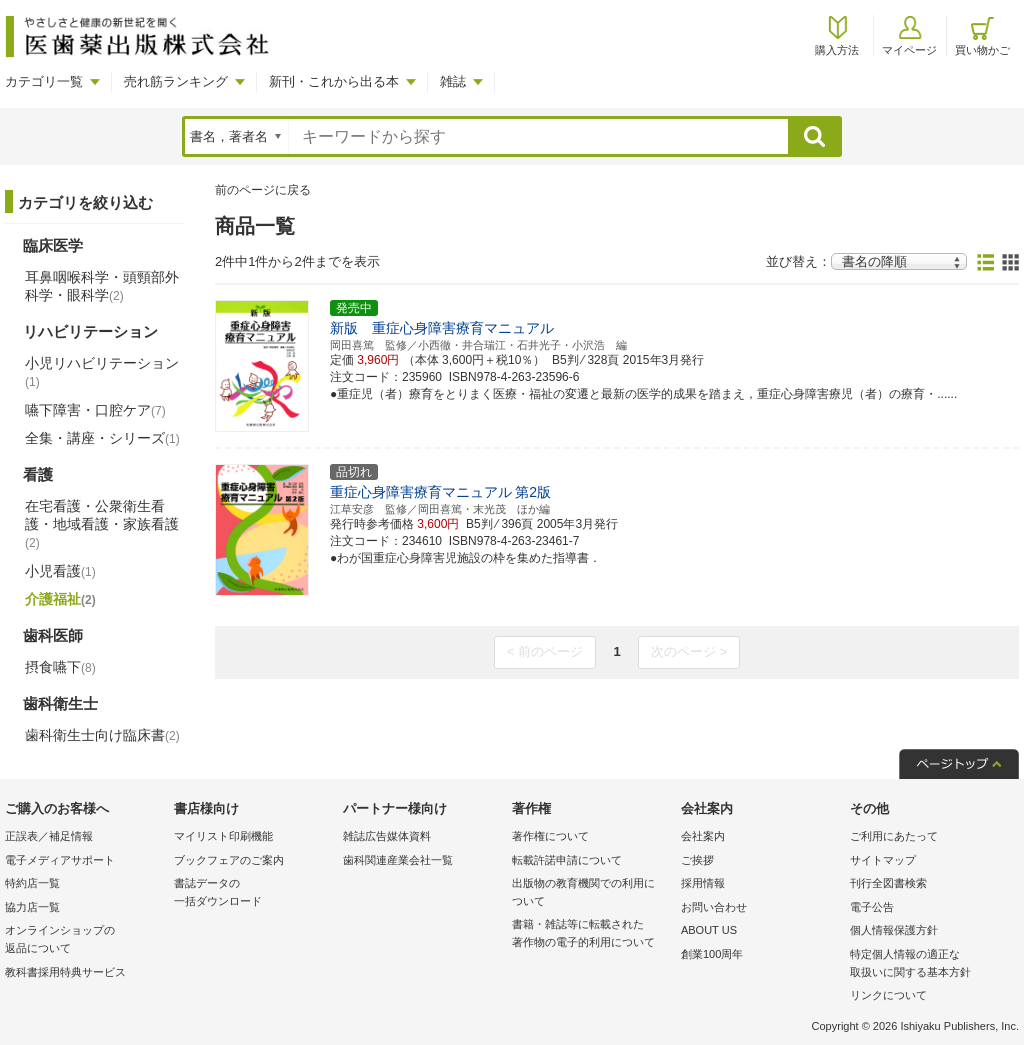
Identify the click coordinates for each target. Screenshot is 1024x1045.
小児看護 (60, 571)
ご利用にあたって (894, 836)
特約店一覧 (32, 883)
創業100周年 (712, 954)
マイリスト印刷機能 (223, 836)
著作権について (550, 836)
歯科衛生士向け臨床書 (102, 735)
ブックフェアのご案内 (229, 860)
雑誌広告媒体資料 (387, 836)
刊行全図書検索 (888, 883)
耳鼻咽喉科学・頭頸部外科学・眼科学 (102, 286)
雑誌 (453, 81)
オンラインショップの (84, 940)
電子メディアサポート (60, 860)
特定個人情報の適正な (929, 964)
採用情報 (703, 883)
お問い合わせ (714, 907)
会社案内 (703, 836)
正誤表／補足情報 (49, 836)
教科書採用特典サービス (65, 972)
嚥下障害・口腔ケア (95, 410)
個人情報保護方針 (894, 930)
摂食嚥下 (60, 667)
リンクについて (888, 995)
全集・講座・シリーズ (102, 438)
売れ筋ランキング (176, 81)
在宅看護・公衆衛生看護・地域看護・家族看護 (102, 524)
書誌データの (253, 893)
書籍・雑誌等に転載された (591, 934)
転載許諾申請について (567, 860)
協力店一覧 (32, 907)
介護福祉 (60, 599)
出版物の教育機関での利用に (591, 893)
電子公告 (872, 907)
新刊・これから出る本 (334, 81)
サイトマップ (883, 860)
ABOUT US (709, 930)
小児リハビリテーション (102, 372)
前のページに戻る (263, 190)
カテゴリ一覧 (44, 81)
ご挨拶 (697, 860)
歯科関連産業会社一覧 (398, 860)
